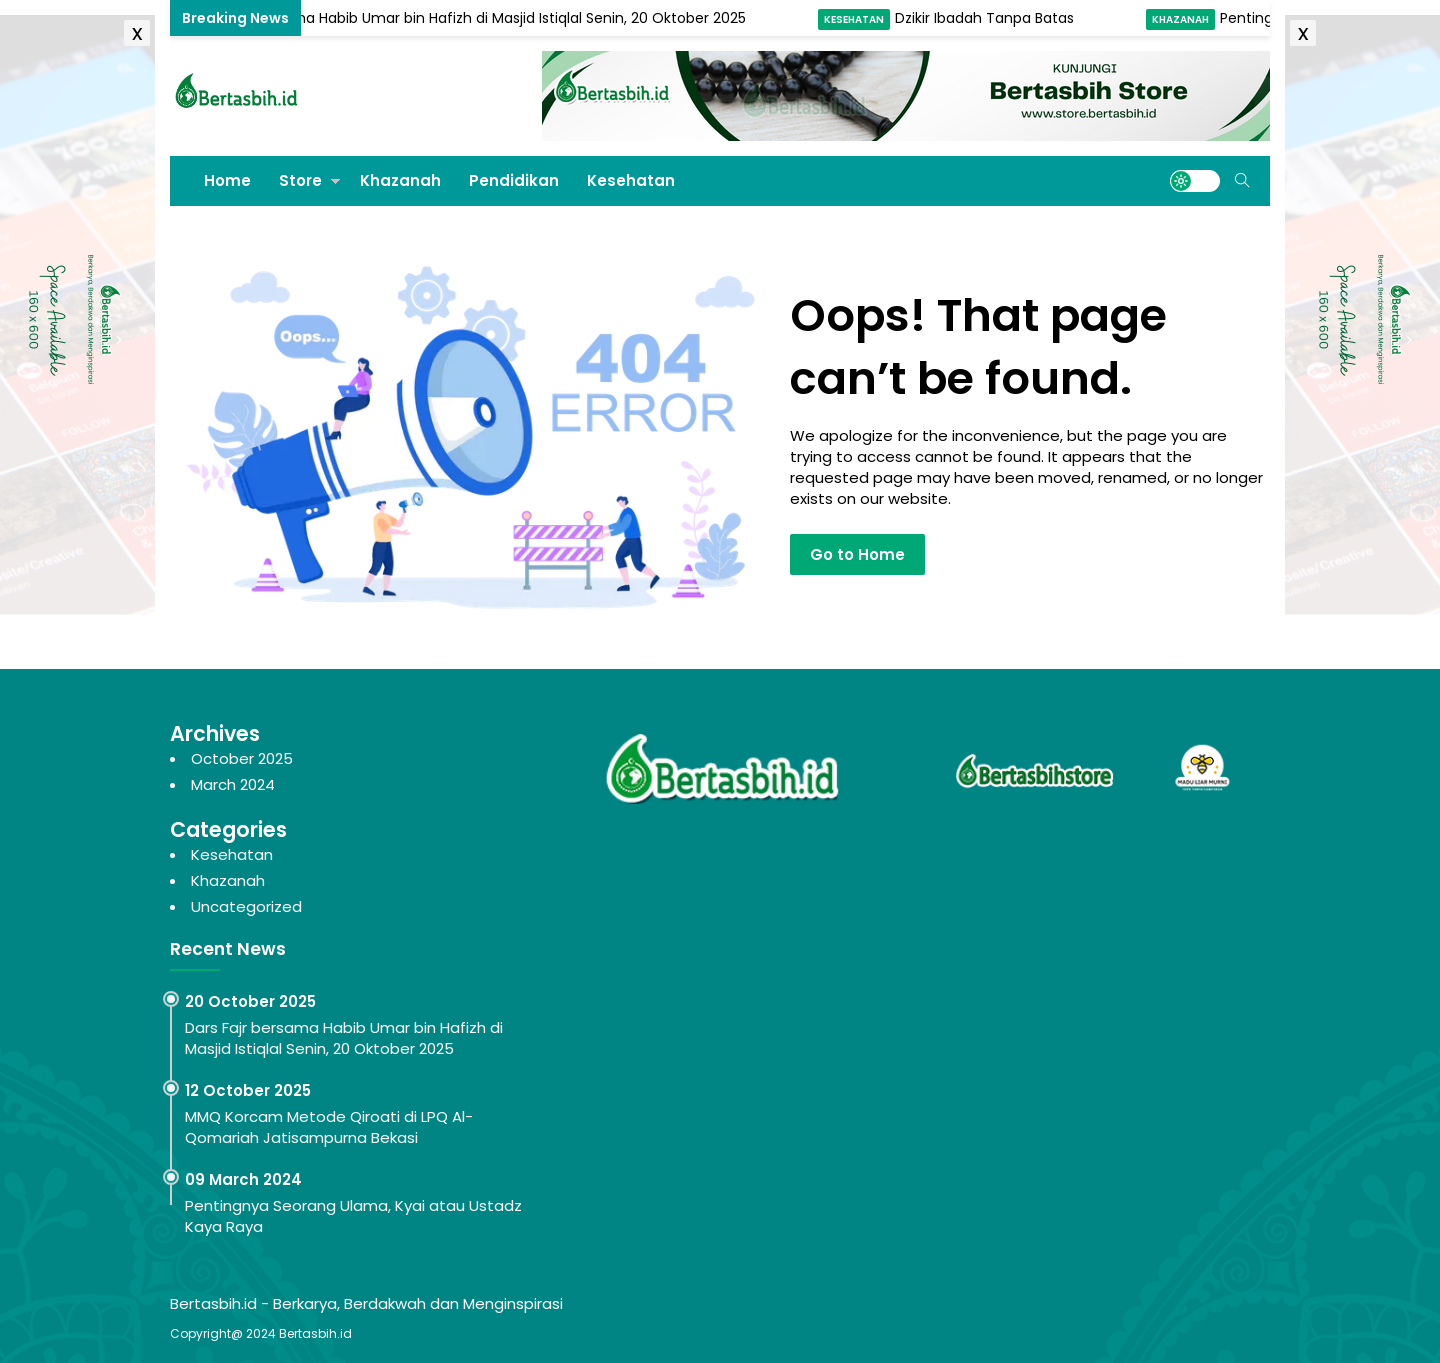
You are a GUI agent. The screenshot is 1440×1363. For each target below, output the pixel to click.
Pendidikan (514, 180)
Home (227, 180)
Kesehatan (858, 19)
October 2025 (242, 758)
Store (300, 180)
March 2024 (233, 784)
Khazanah (1184, 19)
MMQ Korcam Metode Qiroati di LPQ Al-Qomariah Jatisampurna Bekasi (329, 1127)
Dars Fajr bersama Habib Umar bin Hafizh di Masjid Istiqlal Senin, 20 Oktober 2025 (471, 18)
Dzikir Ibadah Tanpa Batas (988, 18)
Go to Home (857, 554)
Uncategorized (246, 906)
